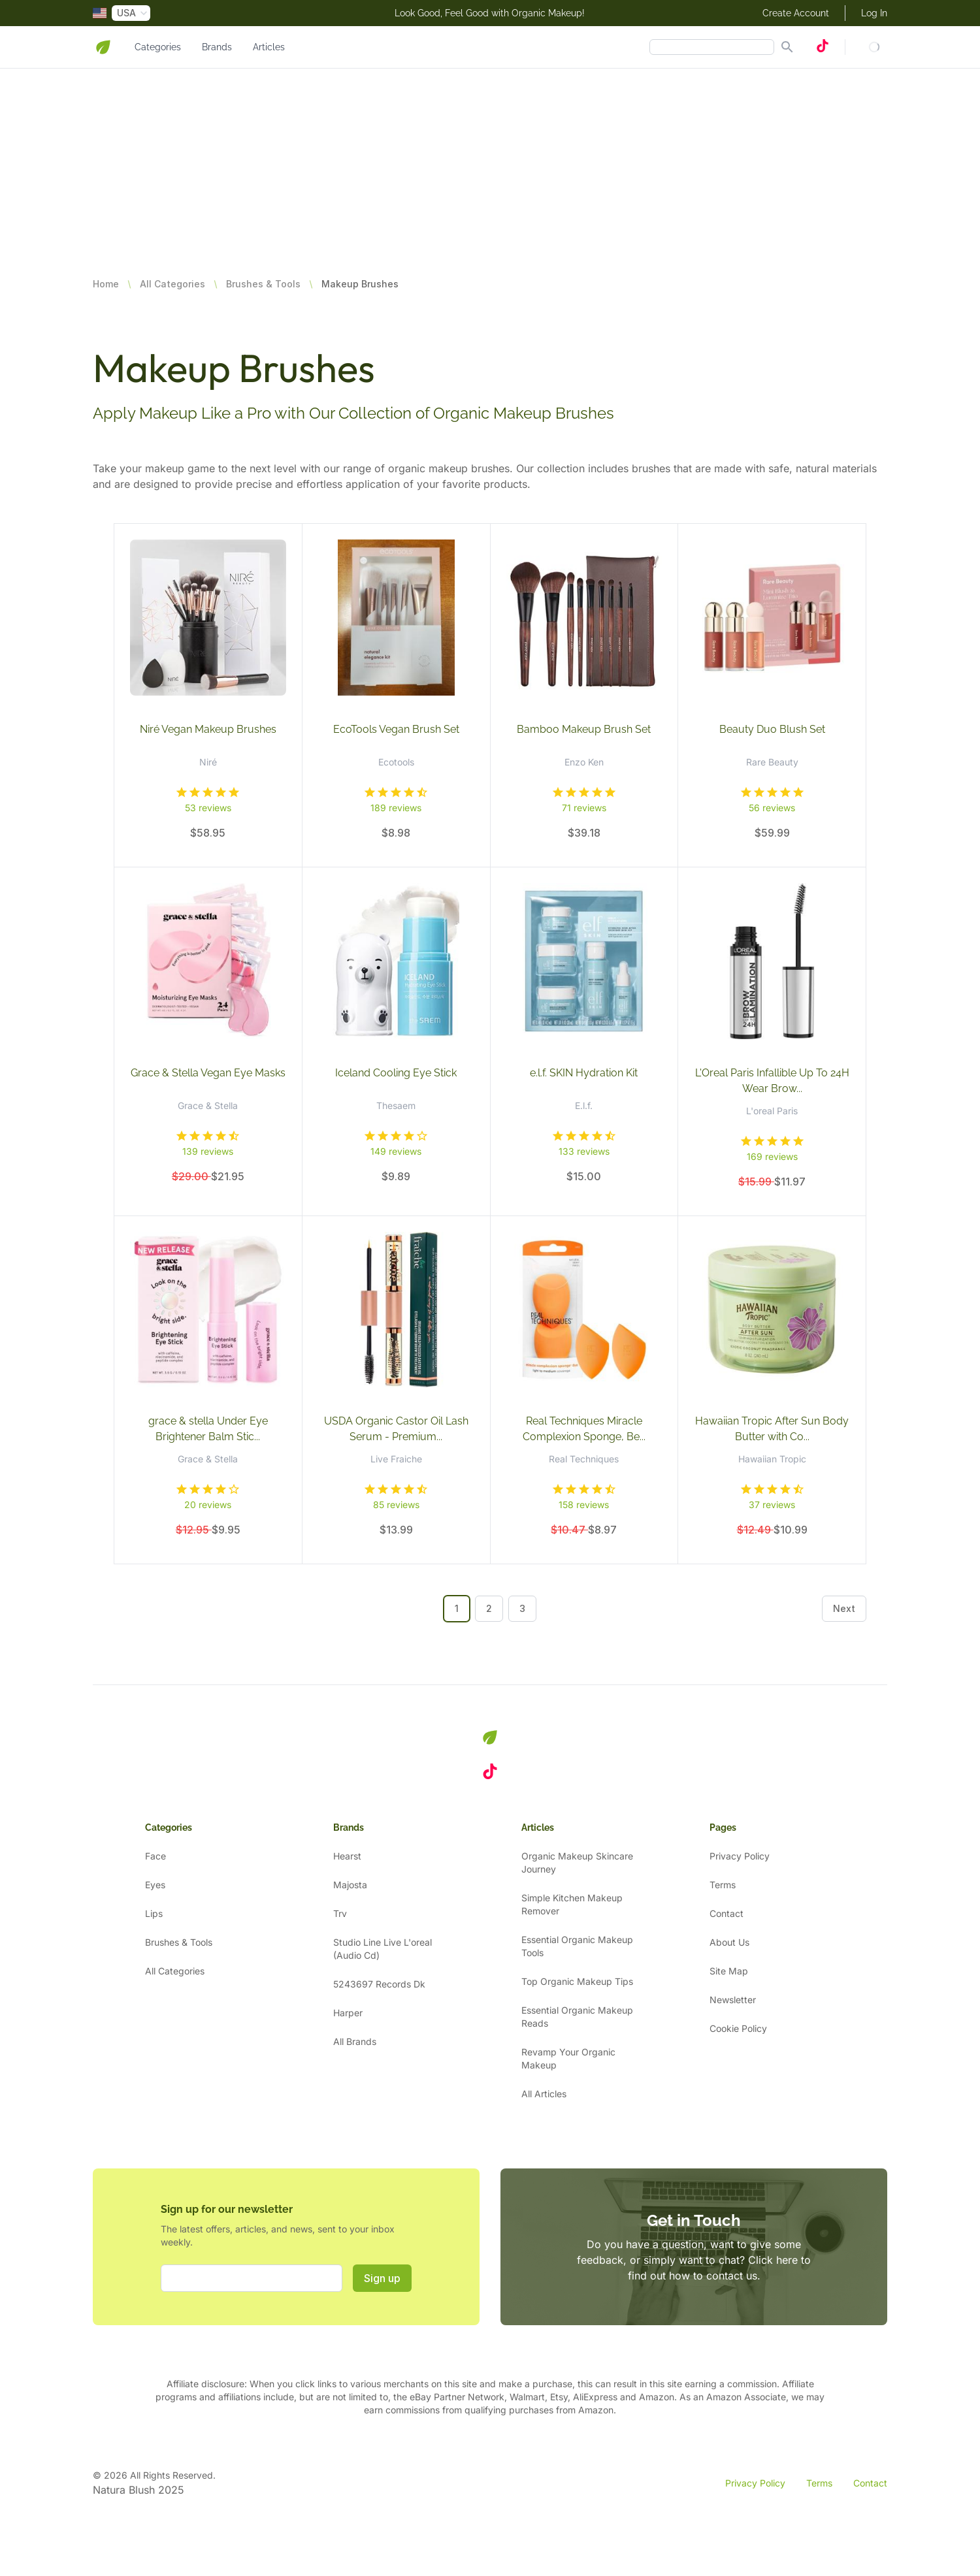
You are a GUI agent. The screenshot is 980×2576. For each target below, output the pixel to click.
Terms (723, 1884)
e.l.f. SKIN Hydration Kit (584, 1073)
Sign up (382, 2278)
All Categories (172, 283)
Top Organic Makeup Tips (577, 1981)
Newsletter (733, 1999)
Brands (217, 47)
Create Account (795, 13)
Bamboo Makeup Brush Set (584, 729)
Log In (874, 13)
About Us (729, 1942)
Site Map (729, 1970)
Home (106, 283)
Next (844, 1608)
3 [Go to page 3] (522, 1608)
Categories (158, 47)
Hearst (347, 1855)
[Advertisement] (392, 160)
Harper (348, 2012)
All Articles (543, 2093)
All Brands (354, 2041)
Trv (340, 1913)
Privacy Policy (740, 1855)
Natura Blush (124, 2489)
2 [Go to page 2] (489, 1608)
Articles (269, 47)
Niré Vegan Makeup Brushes (208, 729)
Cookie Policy (738, 2028)
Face (155, 1855)
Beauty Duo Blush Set (772, 729)
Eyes (155, 1884)
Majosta (350, 1884)
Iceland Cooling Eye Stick (396, 1073)
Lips (154, 1913)
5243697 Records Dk (379, 1983)
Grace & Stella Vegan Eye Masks (208, 1073)
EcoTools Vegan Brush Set (396, 729)
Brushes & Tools (263, 283)
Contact (726, 1913)
